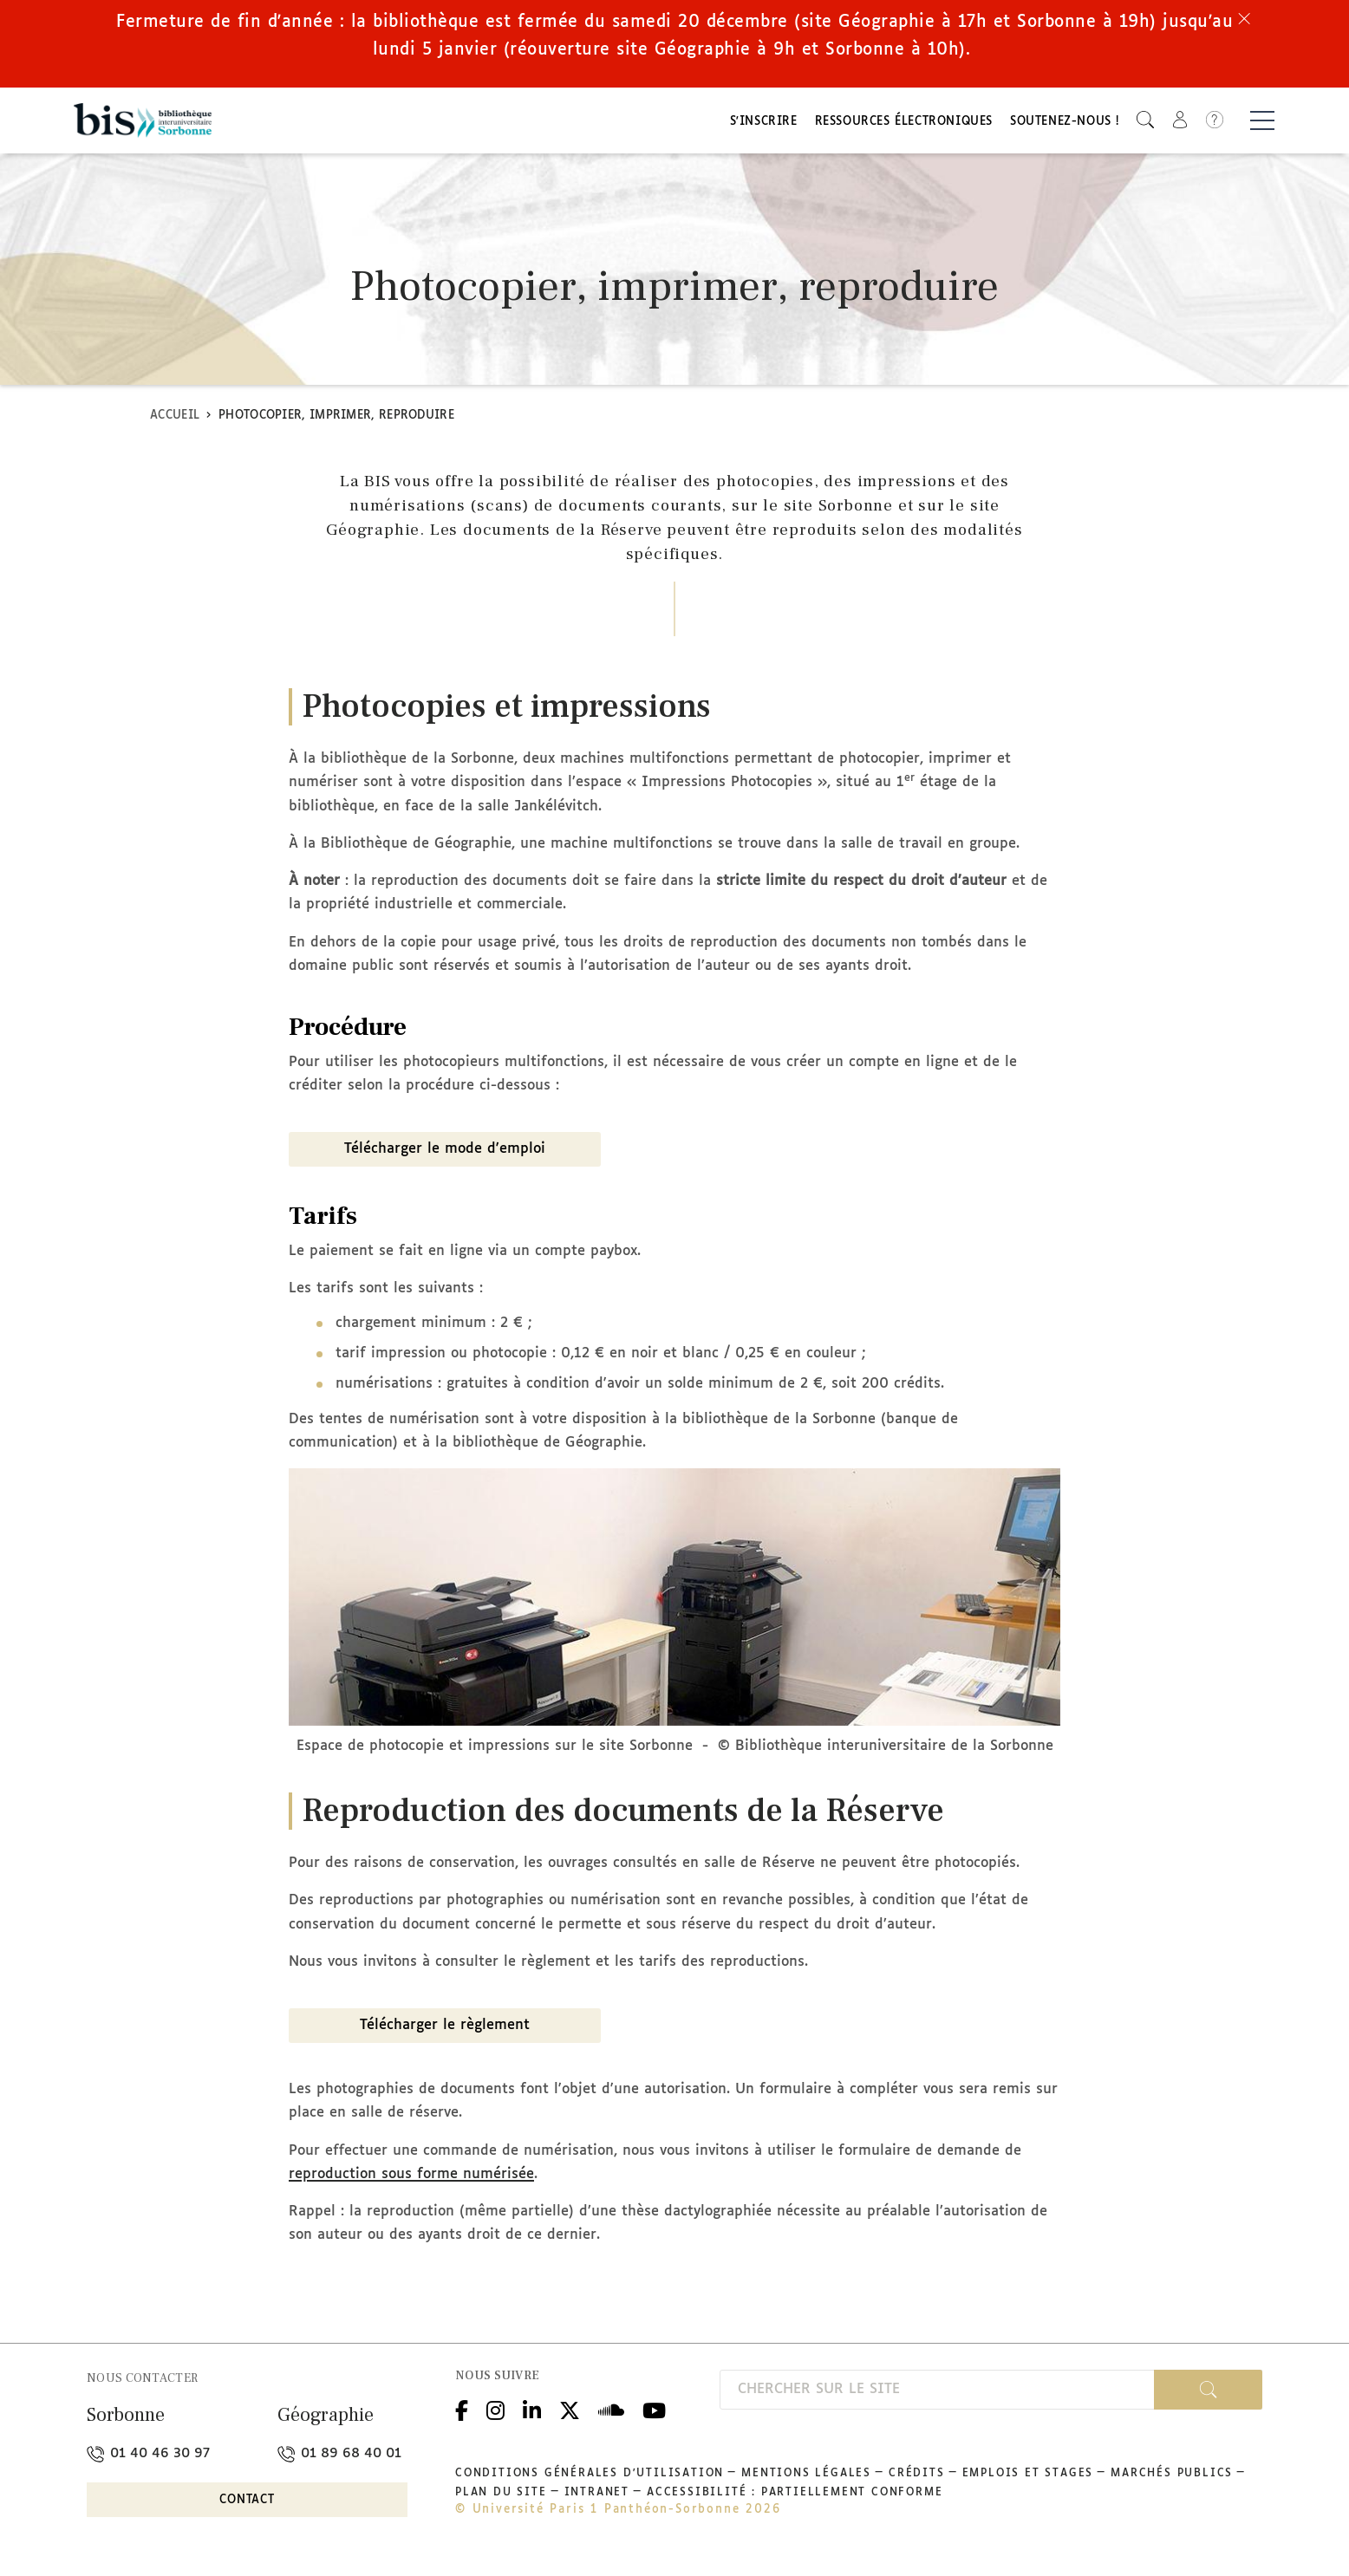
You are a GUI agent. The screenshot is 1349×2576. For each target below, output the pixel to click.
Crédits (917, 2479)
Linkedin (532, 2413)
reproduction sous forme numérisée (411, 2178)
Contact (247, 2504)
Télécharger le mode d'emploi (444, 1153)
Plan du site (501, 2498)
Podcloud (611, 2413)
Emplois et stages (1028, 2479)
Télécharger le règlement (445, 2029)
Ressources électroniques (904, 123)
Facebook (461, 2413)
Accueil (174, 420)
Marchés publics (1172, 2479)
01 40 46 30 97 (148, 2458)
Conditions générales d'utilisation (589, 2479)
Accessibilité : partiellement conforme (794, 2498)
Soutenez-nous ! (1064, 123)
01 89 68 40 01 (339, 2458)
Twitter (569, 2413)
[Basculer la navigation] (1262, 122)
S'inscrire (764, 123)
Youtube (654, 2413)
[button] (1145, 121)
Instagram (495, 2413)
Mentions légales (806, 2479)
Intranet (596, 2498)
